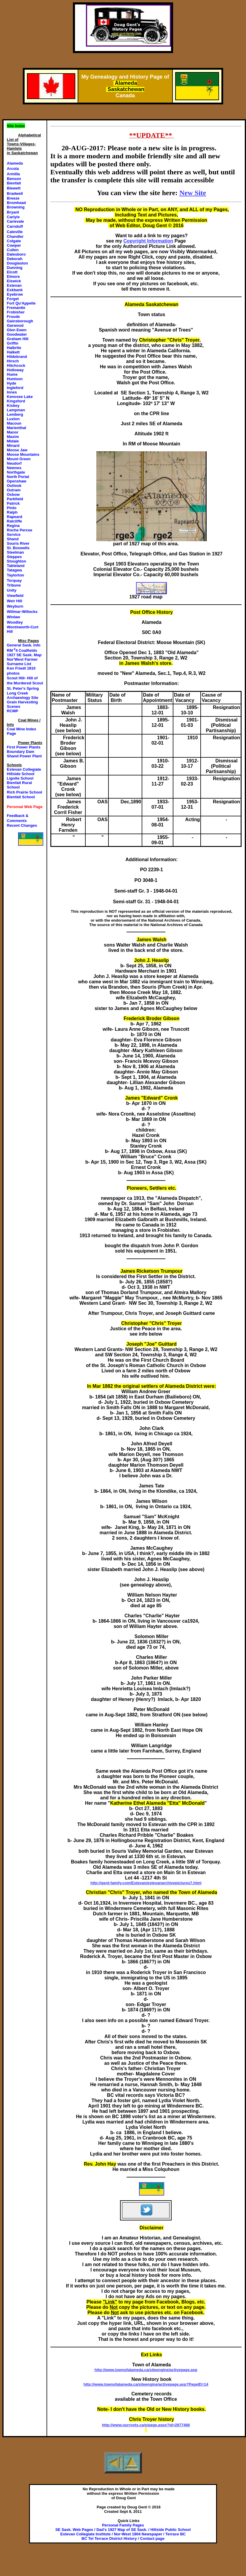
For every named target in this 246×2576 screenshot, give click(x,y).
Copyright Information (148, 240)
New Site (192, 193)
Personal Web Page (24, 806)
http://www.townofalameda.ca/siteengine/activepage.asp (146, 2370)
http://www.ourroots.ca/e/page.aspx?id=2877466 (146, 2425)
